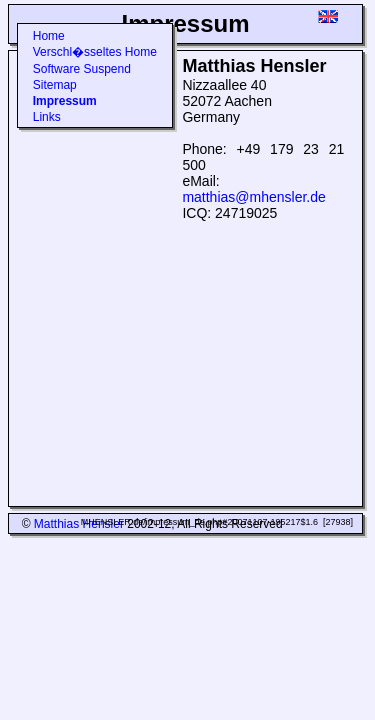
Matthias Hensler (79, 524)
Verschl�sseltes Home (95, 52)
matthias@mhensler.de (253, 197)
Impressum (65, 101)
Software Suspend (82, 69)
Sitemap (55, 85)
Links (47, 117)
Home (49, 36)
